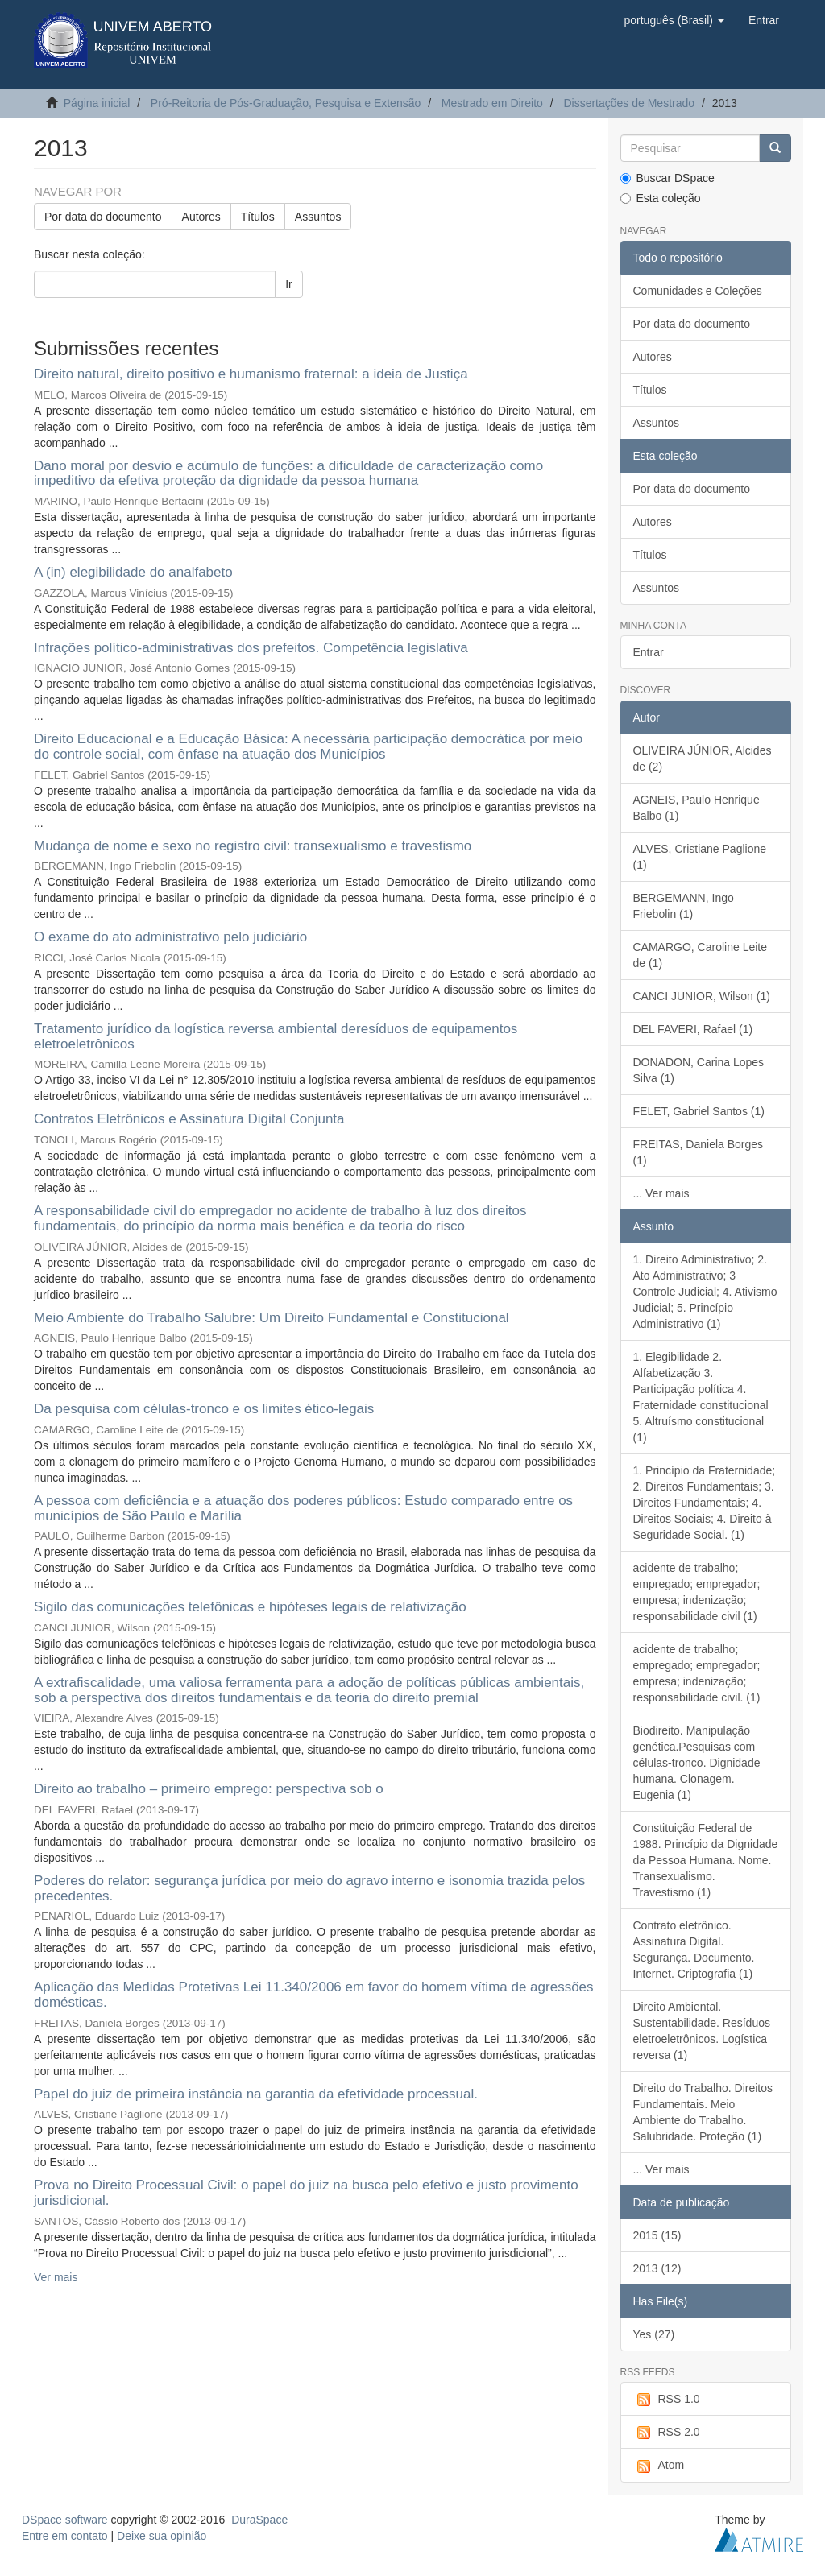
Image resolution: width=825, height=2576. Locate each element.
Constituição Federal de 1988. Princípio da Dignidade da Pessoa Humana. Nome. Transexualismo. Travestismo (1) (705, 1860)
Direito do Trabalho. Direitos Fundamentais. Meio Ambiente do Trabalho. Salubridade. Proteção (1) (703, 2112)
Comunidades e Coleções (697, 290)
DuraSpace (259, 2519)
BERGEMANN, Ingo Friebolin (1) (683, 905)
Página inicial (97, 103)
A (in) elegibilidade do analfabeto (133, 572)
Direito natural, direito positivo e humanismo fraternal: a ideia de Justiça (251, 374)
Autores (201, 216)
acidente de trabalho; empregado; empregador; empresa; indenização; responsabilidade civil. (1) (697, 1673)
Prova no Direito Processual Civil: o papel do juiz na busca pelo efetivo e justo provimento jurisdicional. (306, 2192)
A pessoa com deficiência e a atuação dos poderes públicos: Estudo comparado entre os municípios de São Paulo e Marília (303, 1508)
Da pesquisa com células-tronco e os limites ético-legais (204, 1408)
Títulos (258, 216)
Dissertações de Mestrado (628, 103)
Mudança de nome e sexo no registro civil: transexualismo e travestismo (252, 846)
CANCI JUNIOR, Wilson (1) (701, 996)
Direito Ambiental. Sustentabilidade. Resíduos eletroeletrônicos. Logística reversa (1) (701, 2030)
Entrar (648, 652)
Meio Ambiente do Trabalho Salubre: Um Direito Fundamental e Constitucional (271, 1317)
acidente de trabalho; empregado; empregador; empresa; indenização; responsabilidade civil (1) (697, 1592)
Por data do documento (103, 216)
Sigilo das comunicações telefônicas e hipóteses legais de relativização (250, 1607)
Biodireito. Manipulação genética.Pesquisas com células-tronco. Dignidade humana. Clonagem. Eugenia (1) (697, 1762)
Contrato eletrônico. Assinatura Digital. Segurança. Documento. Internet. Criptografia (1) (694, 1949)
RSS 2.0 (666, 2432)
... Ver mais (661, 1193)
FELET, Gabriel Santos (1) (699, 1111)
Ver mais (55, 2277)
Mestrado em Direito (492, 103)
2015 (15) (657, 2235)
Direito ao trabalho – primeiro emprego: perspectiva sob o (208, 1789)
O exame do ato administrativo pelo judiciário (170, 937)
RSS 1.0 (666, 2399)
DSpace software (65, 2519)
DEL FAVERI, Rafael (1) (693, 1029)
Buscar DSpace (667, 178)
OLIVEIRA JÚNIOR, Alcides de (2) (702, 758)
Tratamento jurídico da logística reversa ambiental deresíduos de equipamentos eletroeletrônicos (275, 1036)
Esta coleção (660, 198)
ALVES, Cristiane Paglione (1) (700, 856)
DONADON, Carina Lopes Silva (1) (699, 1070)
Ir (288, 284)
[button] (673, 20)
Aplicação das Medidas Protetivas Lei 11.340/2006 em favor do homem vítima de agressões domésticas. (314, 1994)
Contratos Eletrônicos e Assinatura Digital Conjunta (189, 1119)
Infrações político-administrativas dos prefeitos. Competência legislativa (251, 647)
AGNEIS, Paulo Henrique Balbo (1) (696, 807)
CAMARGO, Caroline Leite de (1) (700, 955)
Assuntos (318, 216)
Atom (659, 2465)
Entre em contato (65, 2535)
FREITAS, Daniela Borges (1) (698, 1152)
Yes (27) (654, 2334)
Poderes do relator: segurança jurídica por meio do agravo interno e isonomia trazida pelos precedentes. (309, 1888)
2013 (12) (657, 2268)
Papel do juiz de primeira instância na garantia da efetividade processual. (256, 2094)
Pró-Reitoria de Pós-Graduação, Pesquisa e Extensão (286, 103)
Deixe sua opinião (161, 2535)
